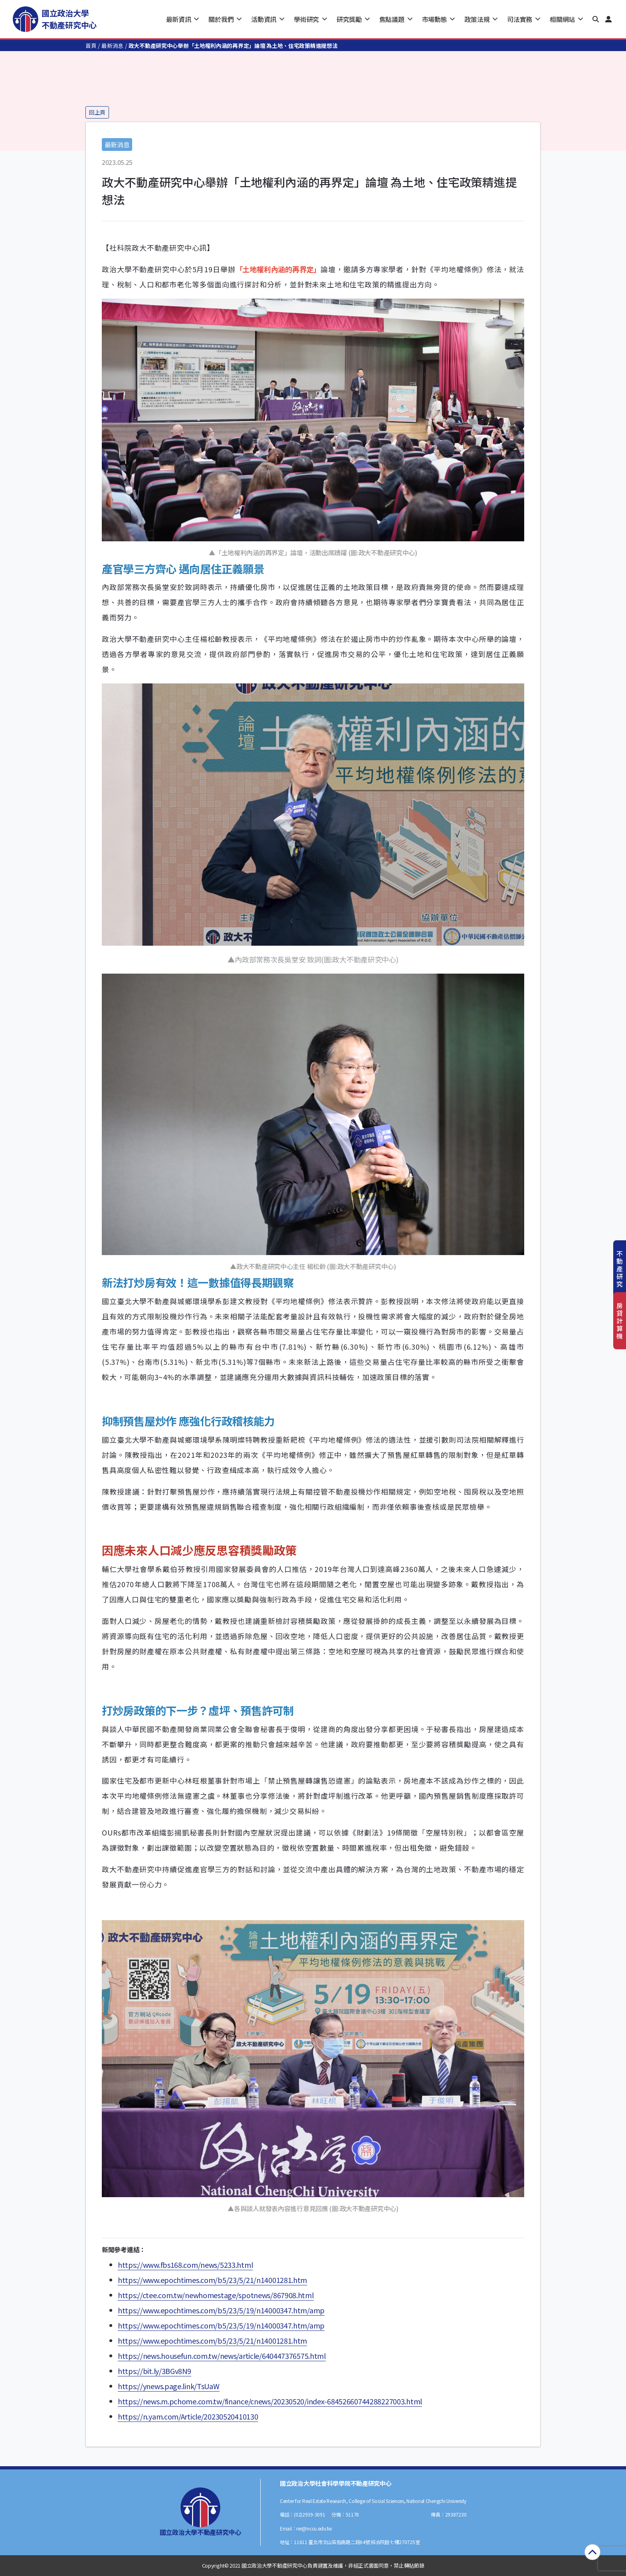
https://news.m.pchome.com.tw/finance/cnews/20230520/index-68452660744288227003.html (270, 2401)
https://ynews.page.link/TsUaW (169, 2386)
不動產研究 (619, 1269)
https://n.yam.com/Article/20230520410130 (188, 2416)
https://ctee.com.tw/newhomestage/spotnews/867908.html (216, 2295)
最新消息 (112, 46)
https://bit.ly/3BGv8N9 (154, 2371)
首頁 (90, 46)
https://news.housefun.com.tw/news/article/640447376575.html (222, 2355)
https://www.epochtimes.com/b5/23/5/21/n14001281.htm (212, 2280)
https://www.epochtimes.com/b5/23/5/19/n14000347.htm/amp (221, 2310)
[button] (595, 19)
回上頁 (97, 112)
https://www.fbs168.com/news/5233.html (185, 2264)
